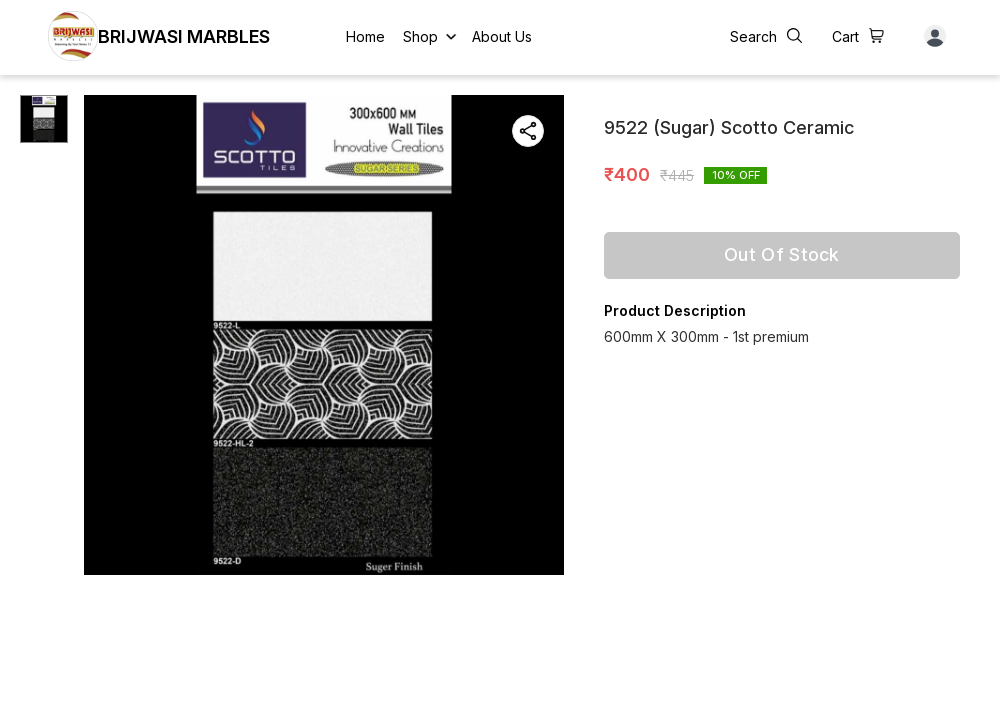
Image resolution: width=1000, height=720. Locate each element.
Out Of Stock (782, 254)
